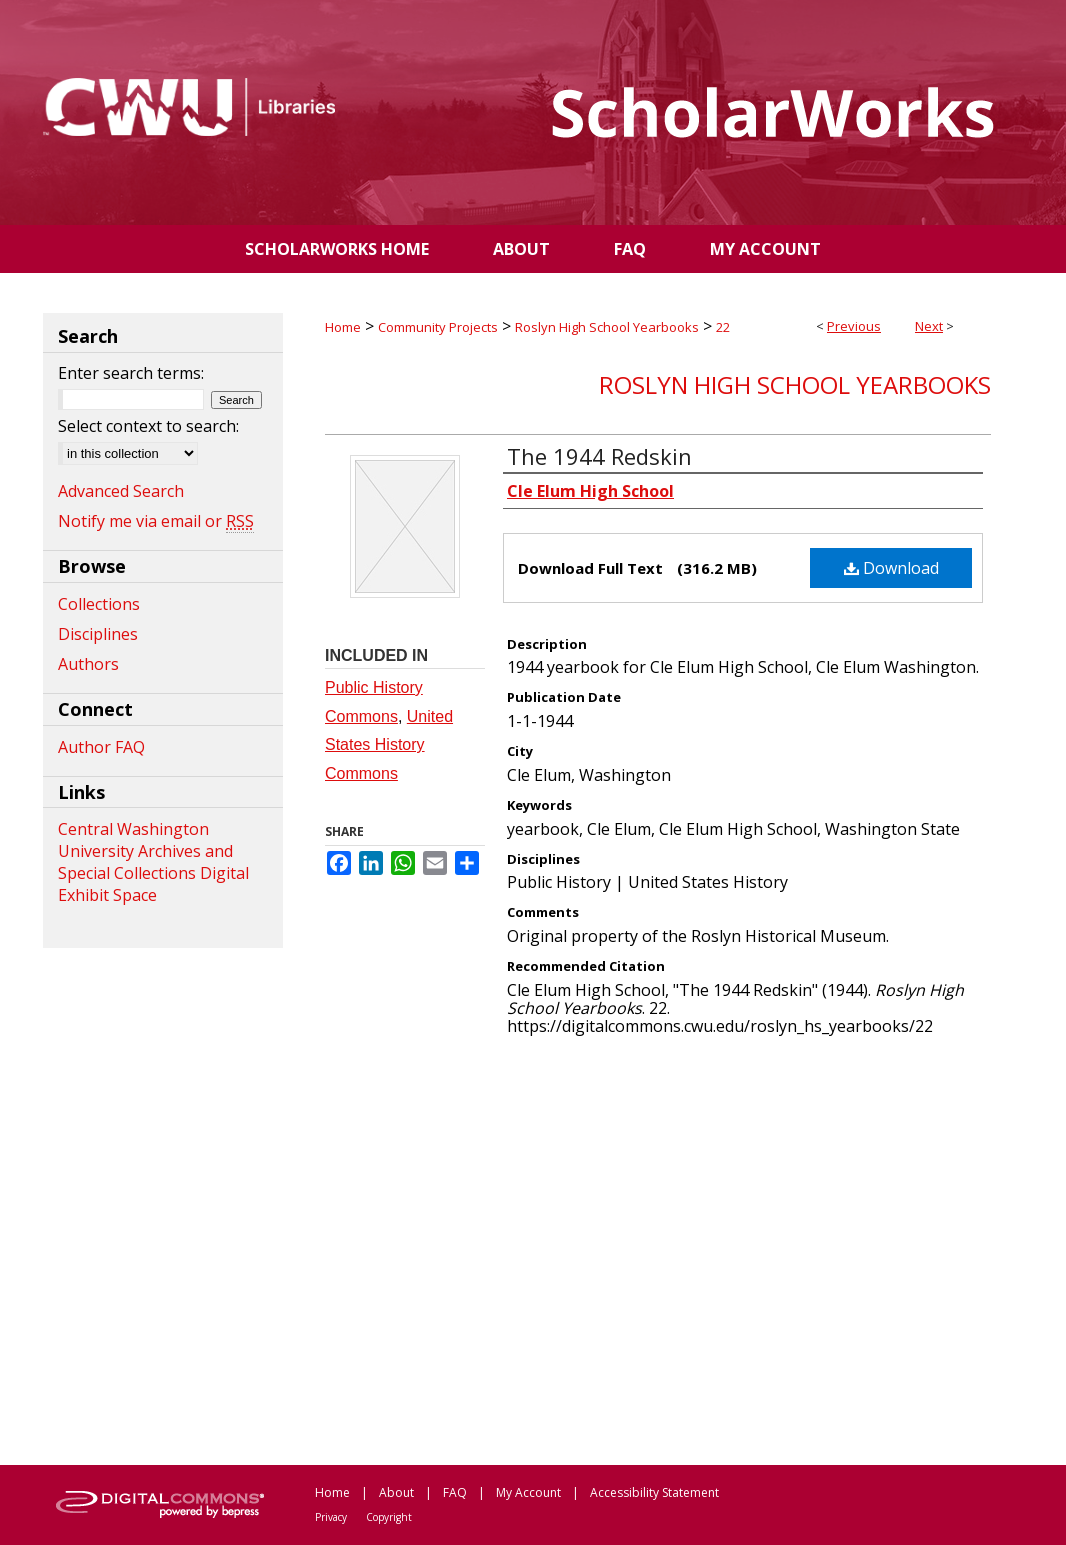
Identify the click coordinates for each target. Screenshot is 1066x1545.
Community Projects (438, 327)
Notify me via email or (156, 521)
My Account (528, 1492)
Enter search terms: (131, 373)
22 (723, 327)
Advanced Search (121, 491)
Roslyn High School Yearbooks (607, 327)
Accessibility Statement (654, 1492)
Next (929, 326)
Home (343, 327)
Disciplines (98, 634)
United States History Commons (389, 745)
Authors (88, 664)
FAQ (455, 1492)
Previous (854, 326)
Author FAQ (101, 747)
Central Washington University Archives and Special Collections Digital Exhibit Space (153, 862)
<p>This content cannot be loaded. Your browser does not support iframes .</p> (658, 1249)
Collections (99, 604)
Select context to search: (148, 426)
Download (891, 568)
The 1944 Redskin (599, 456)
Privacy (331, 1517)
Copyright (389, 1517)
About (396, 1492)
